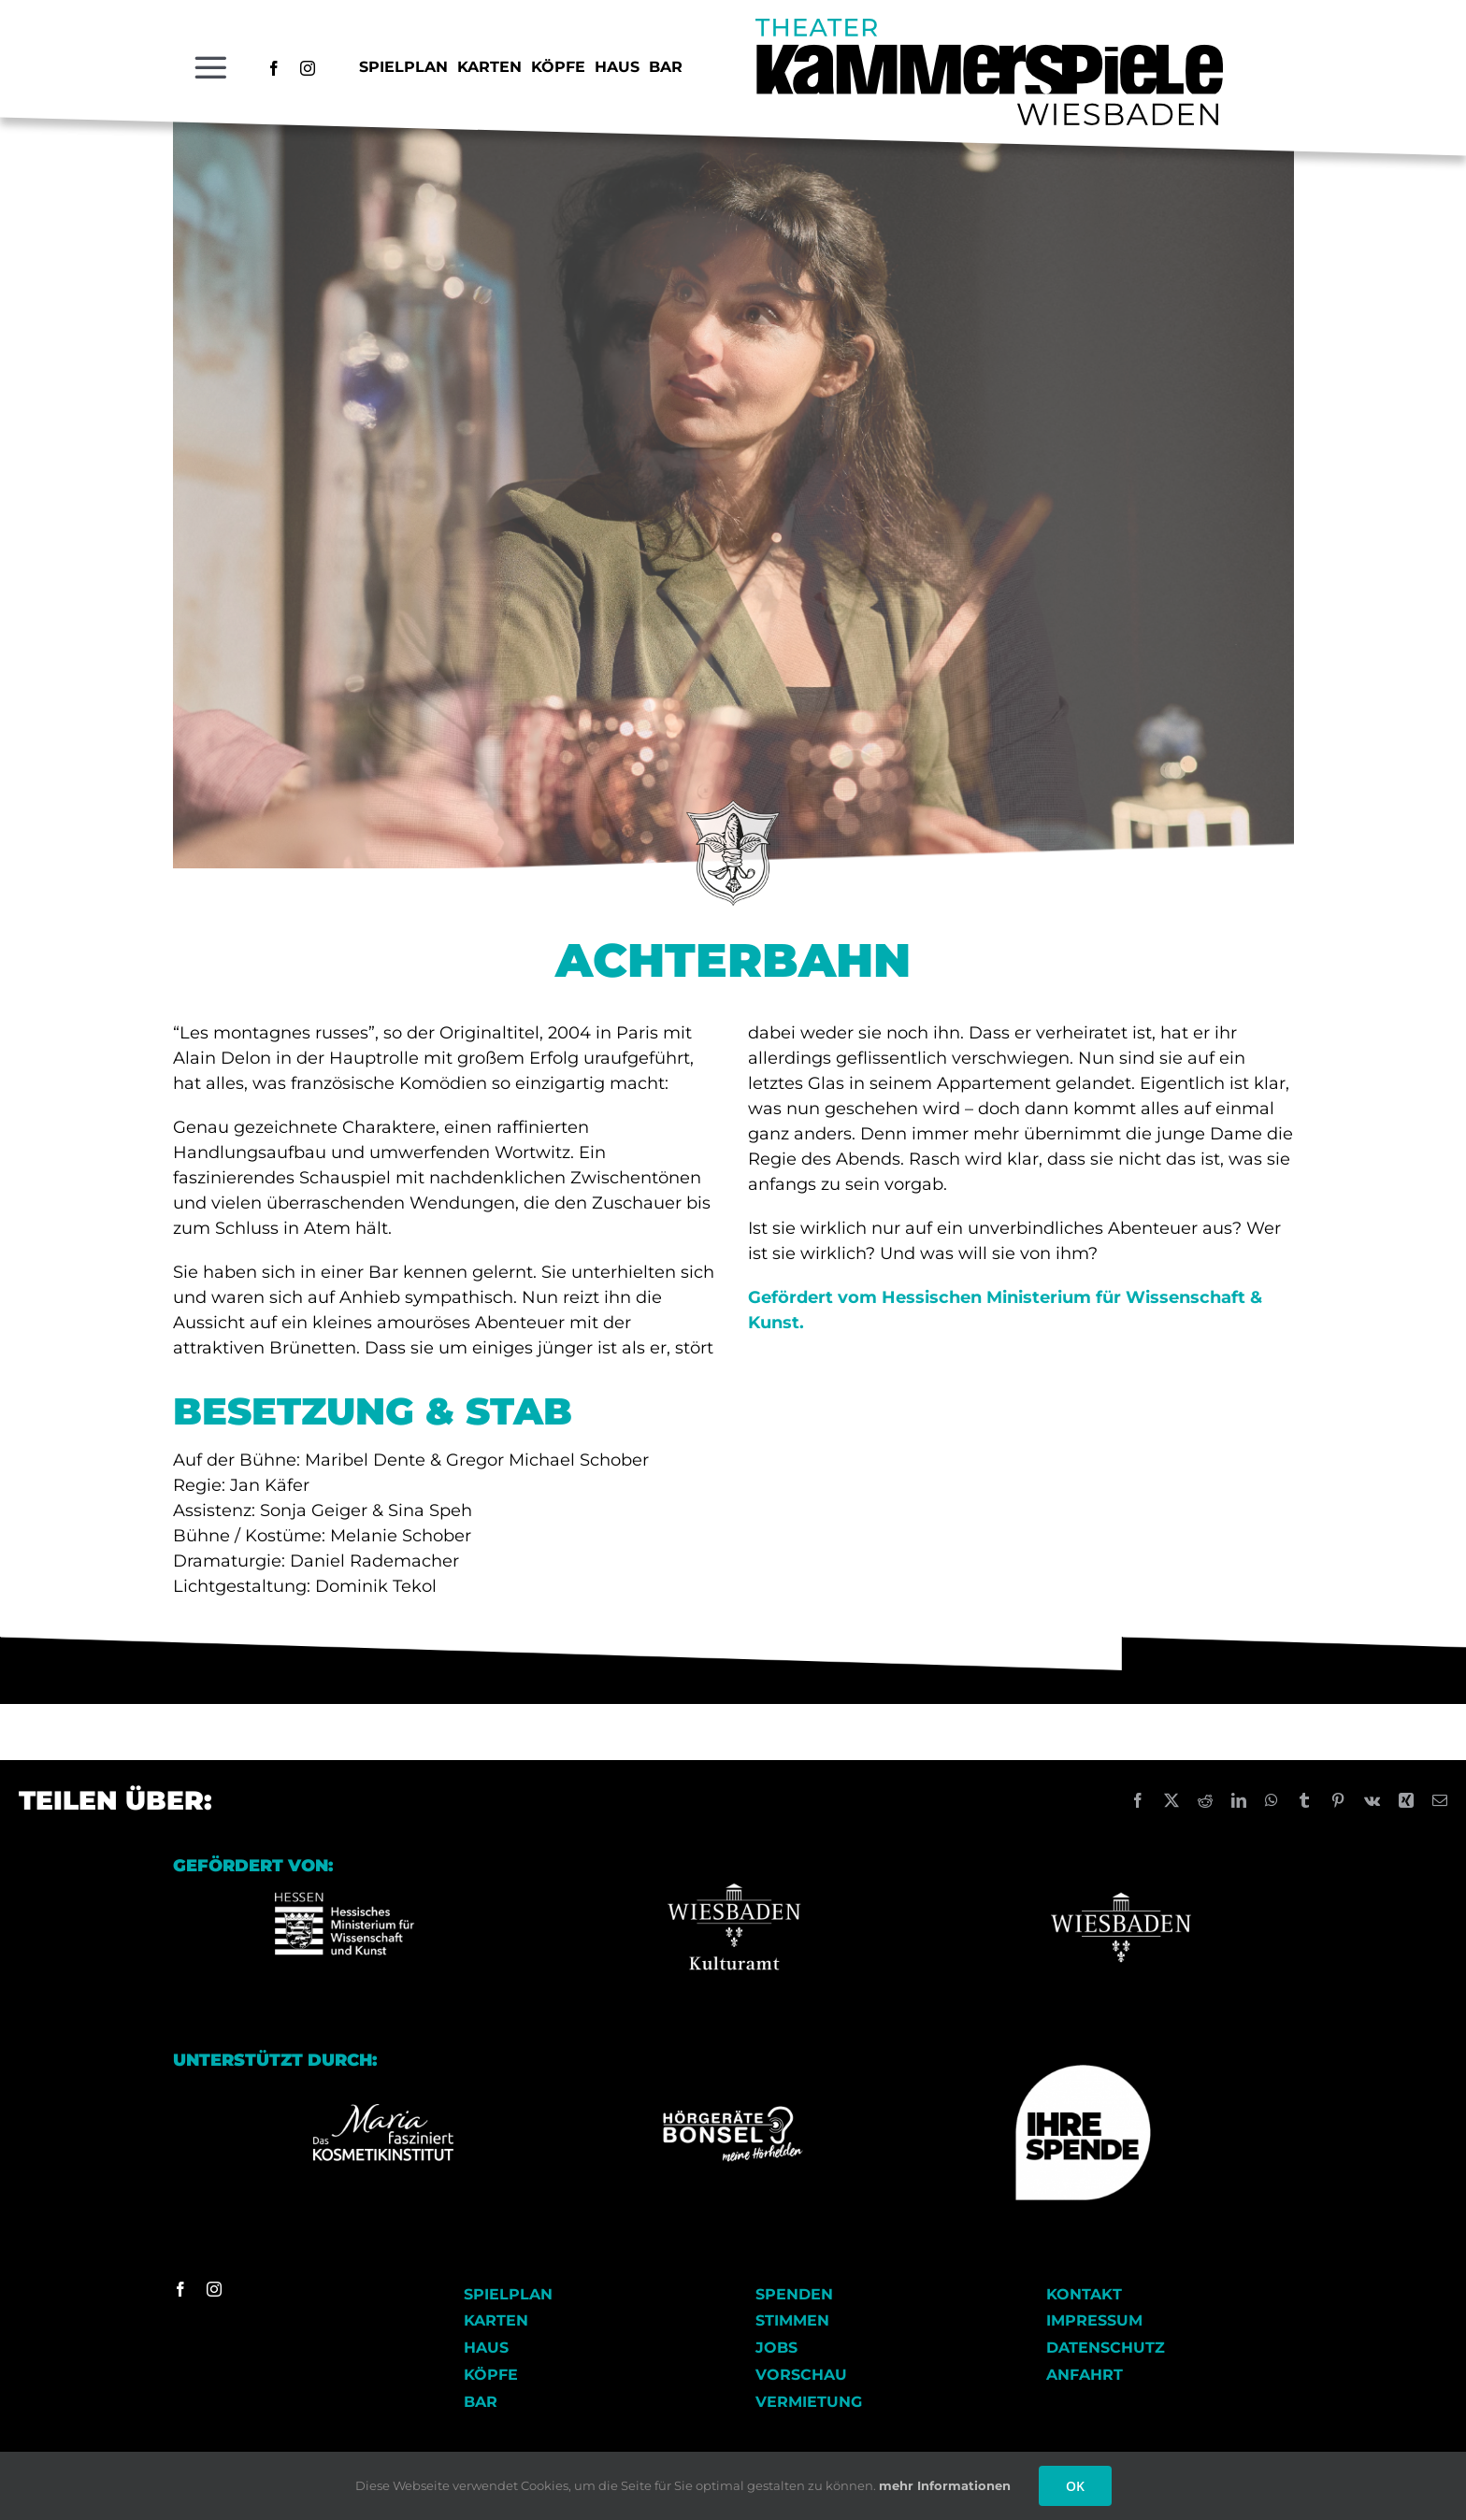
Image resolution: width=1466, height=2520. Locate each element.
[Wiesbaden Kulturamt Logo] (733, 1864)
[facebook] (273, 68)
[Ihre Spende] (1083, 2072)
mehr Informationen (945, 2485)
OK (1075, 2486)
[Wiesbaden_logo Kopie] (1121, 1864)
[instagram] (307, 68)
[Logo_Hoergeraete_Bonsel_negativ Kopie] (733, 2113)
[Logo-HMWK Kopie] (345, 1864)
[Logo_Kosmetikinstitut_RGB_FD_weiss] (383, 2111)
